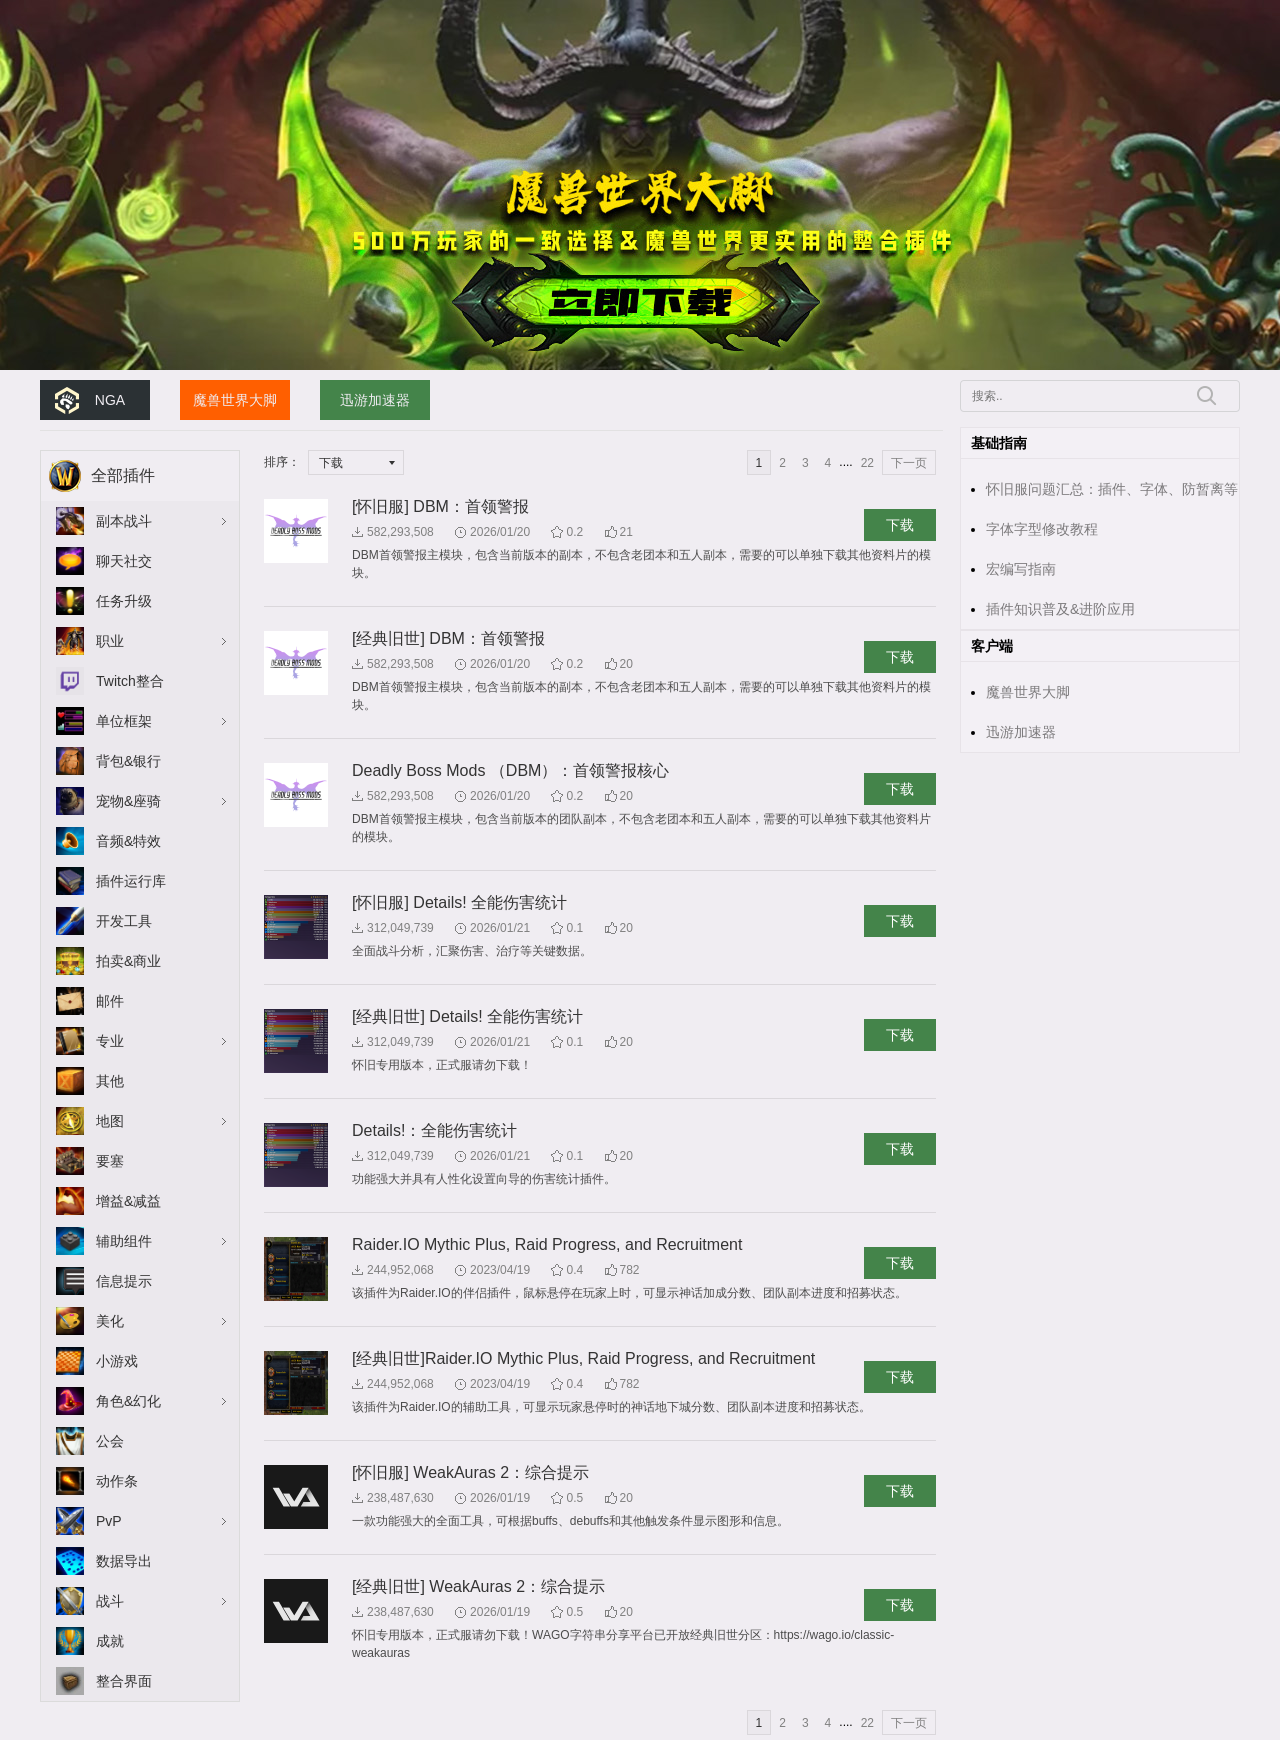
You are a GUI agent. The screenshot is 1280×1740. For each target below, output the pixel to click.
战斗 (110, 1601)
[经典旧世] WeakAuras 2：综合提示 (478, 1586)
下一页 (909, 463)
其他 (110, 1081)
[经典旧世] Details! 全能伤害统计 (467, 1016)
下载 (900, 525)
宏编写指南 (1021, 569)
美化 (110, 1321)
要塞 (110, 1161)
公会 (110, 1441)
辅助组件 (124, 1241)
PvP (109, 1521)
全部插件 (123, 475)
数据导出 (124, 1561)
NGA (110, 400)
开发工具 (124, 921)
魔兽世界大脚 (235, 400)
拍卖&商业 (128, 961)
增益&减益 (128, 1201)
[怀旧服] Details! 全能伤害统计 (459, 902)
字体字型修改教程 (1042, 529)
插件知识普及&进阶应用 (1060, 609)
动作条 (117, 1481)
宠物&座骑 (128, 801)
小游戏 (117, 1361)
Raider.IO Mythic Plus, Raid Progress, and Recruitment (547, 1244)
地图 (110, 1121)
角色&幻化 (128, 1401)
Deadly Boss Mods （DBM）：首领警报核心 (510, 770)
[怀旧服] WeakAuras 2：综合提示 (470, 1472)
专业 (110, 1041)
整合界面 (124, 1681)
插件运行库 (131, 881)
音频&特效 (128, 841)
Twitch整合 (130, 681)
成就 (110, 1641)
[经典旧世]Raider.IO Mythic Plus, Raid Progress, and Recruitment (583, 1358)
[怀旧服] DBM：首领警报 (440, 506)
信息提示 (124, 1281)
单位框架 (124, 721)
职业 (110, 641)
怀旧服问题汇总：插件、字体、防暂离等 (1112, 489)
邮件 (110, 1001)
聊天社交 (124, 561)
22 (867, 463)
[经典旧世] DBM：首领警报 (448, 638)
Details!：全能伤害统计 (434, 1130)
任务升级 (124, 601)
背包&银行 (128, 761)
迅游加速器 (375, 400)
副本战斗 (124, 521)
